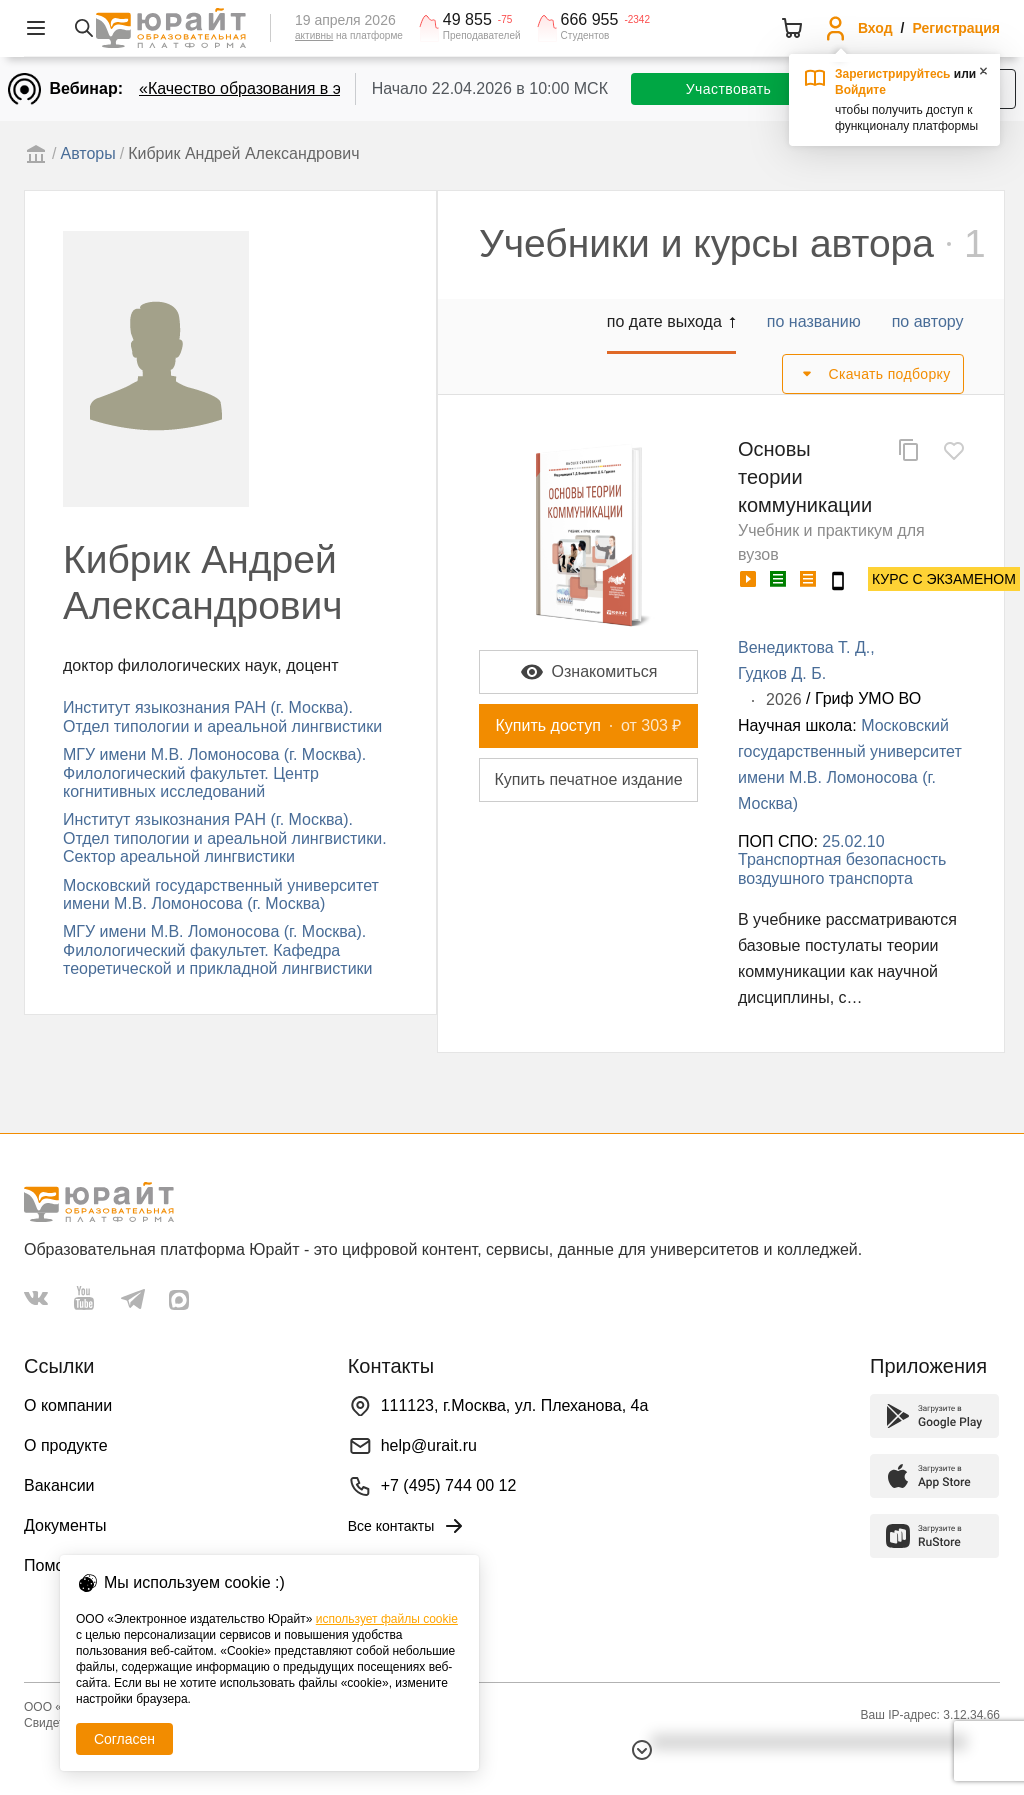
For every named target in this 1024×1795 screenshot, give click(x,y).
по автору (928, 321)
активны (314, 35)
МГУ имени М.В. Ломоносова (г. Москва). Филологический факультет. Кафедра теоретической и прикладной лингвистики (218, 950)
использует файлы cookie (387, 1619)
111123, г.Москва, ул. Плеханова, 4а (515, 1405)
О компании (68, 1405)
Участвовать (728, 89)
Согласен (124, 1739)
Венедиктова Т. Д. (804, 647)
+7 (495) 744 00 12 (449, 1485)
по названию (814, 321)
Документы (65, 1525)
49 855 (467, 20)
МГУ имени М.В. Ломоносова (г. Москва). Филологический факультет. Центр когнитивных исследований (214, 773)
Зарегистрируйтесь (893, 74)
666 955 (590, 20)
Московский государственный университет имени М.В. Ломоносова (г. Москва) (221, 894)
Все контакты (407, 1526)
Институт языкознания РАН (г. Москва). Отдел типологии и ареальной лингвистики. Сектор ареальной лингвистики (225, 838)
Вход (875, 28)
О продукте (66, 1445)
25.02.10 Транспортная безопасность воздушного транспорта (842, 860)
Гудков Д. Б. (782, 673)
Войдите (860, 90)
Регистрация (956, 28)
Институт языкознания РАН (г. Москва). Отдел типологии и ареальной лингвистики (222, 716)
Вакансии (59, 1485)
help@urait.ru (429, 1445)
